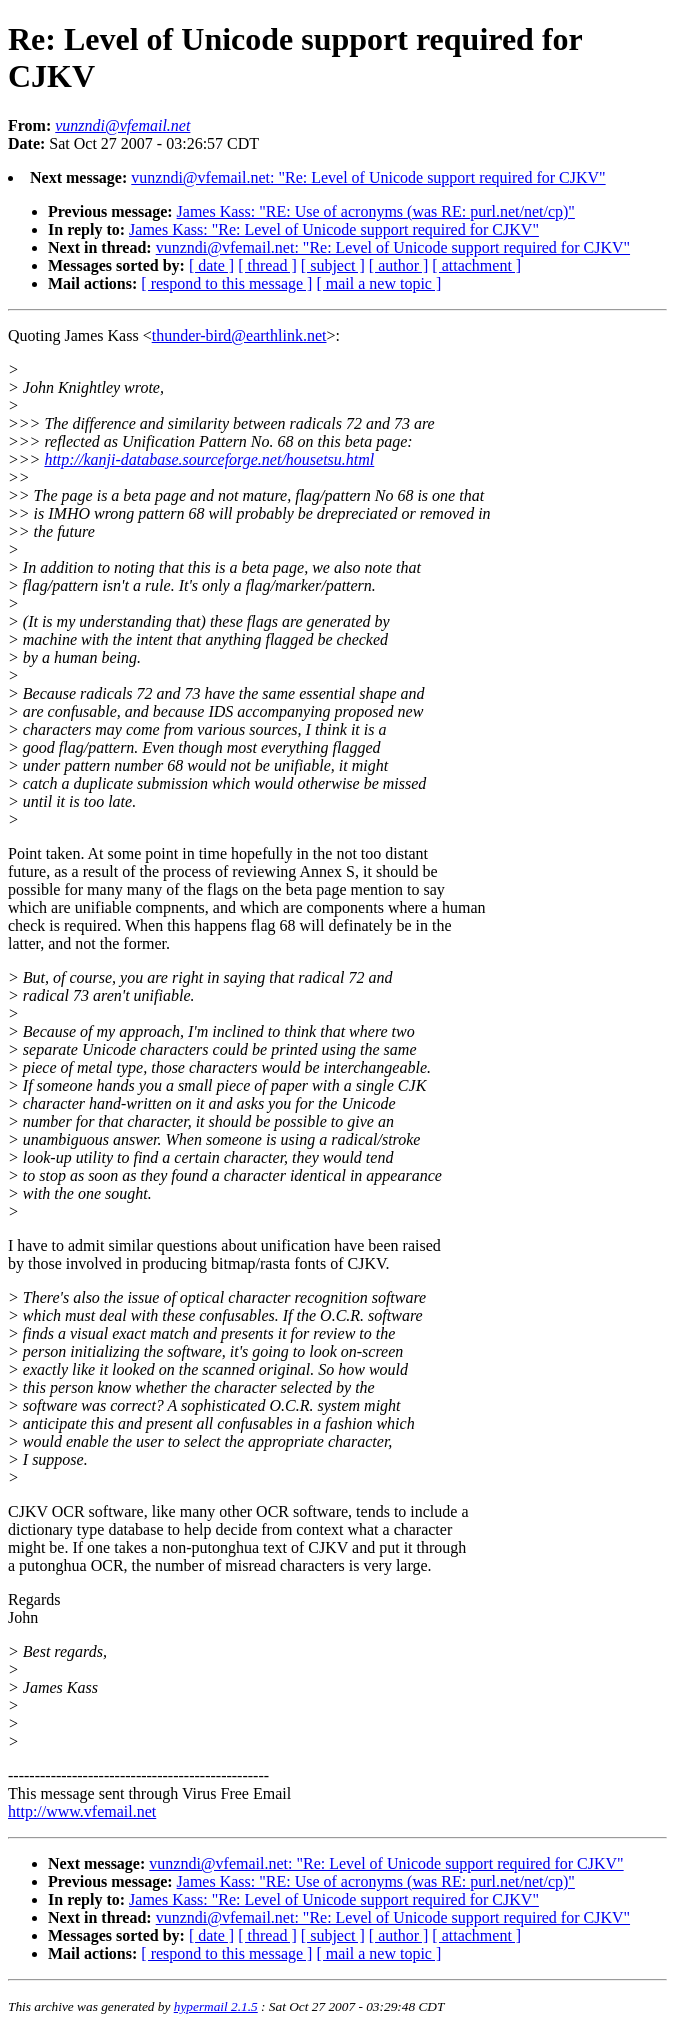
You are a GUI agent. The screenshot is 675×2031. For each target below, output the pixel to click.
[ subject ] (333, 265)
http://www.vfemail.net (82, 1811)
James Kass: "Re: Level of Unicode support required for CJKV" (334, 229)
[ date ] (211, 265)
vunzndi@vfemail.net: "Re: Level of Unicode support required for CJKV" (368, 177)
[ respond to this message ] (226, 283)
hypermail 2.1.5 (216, 2006)
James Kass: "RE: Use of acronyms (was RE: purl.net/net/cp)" (376, 211)
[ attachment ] (476, 265)
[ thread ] (267, 265)
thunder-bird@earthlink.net (239, 335)
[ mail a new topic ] (378, 283)
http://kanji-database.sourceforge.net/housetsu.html (209, 459)
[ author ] (399, 265)
